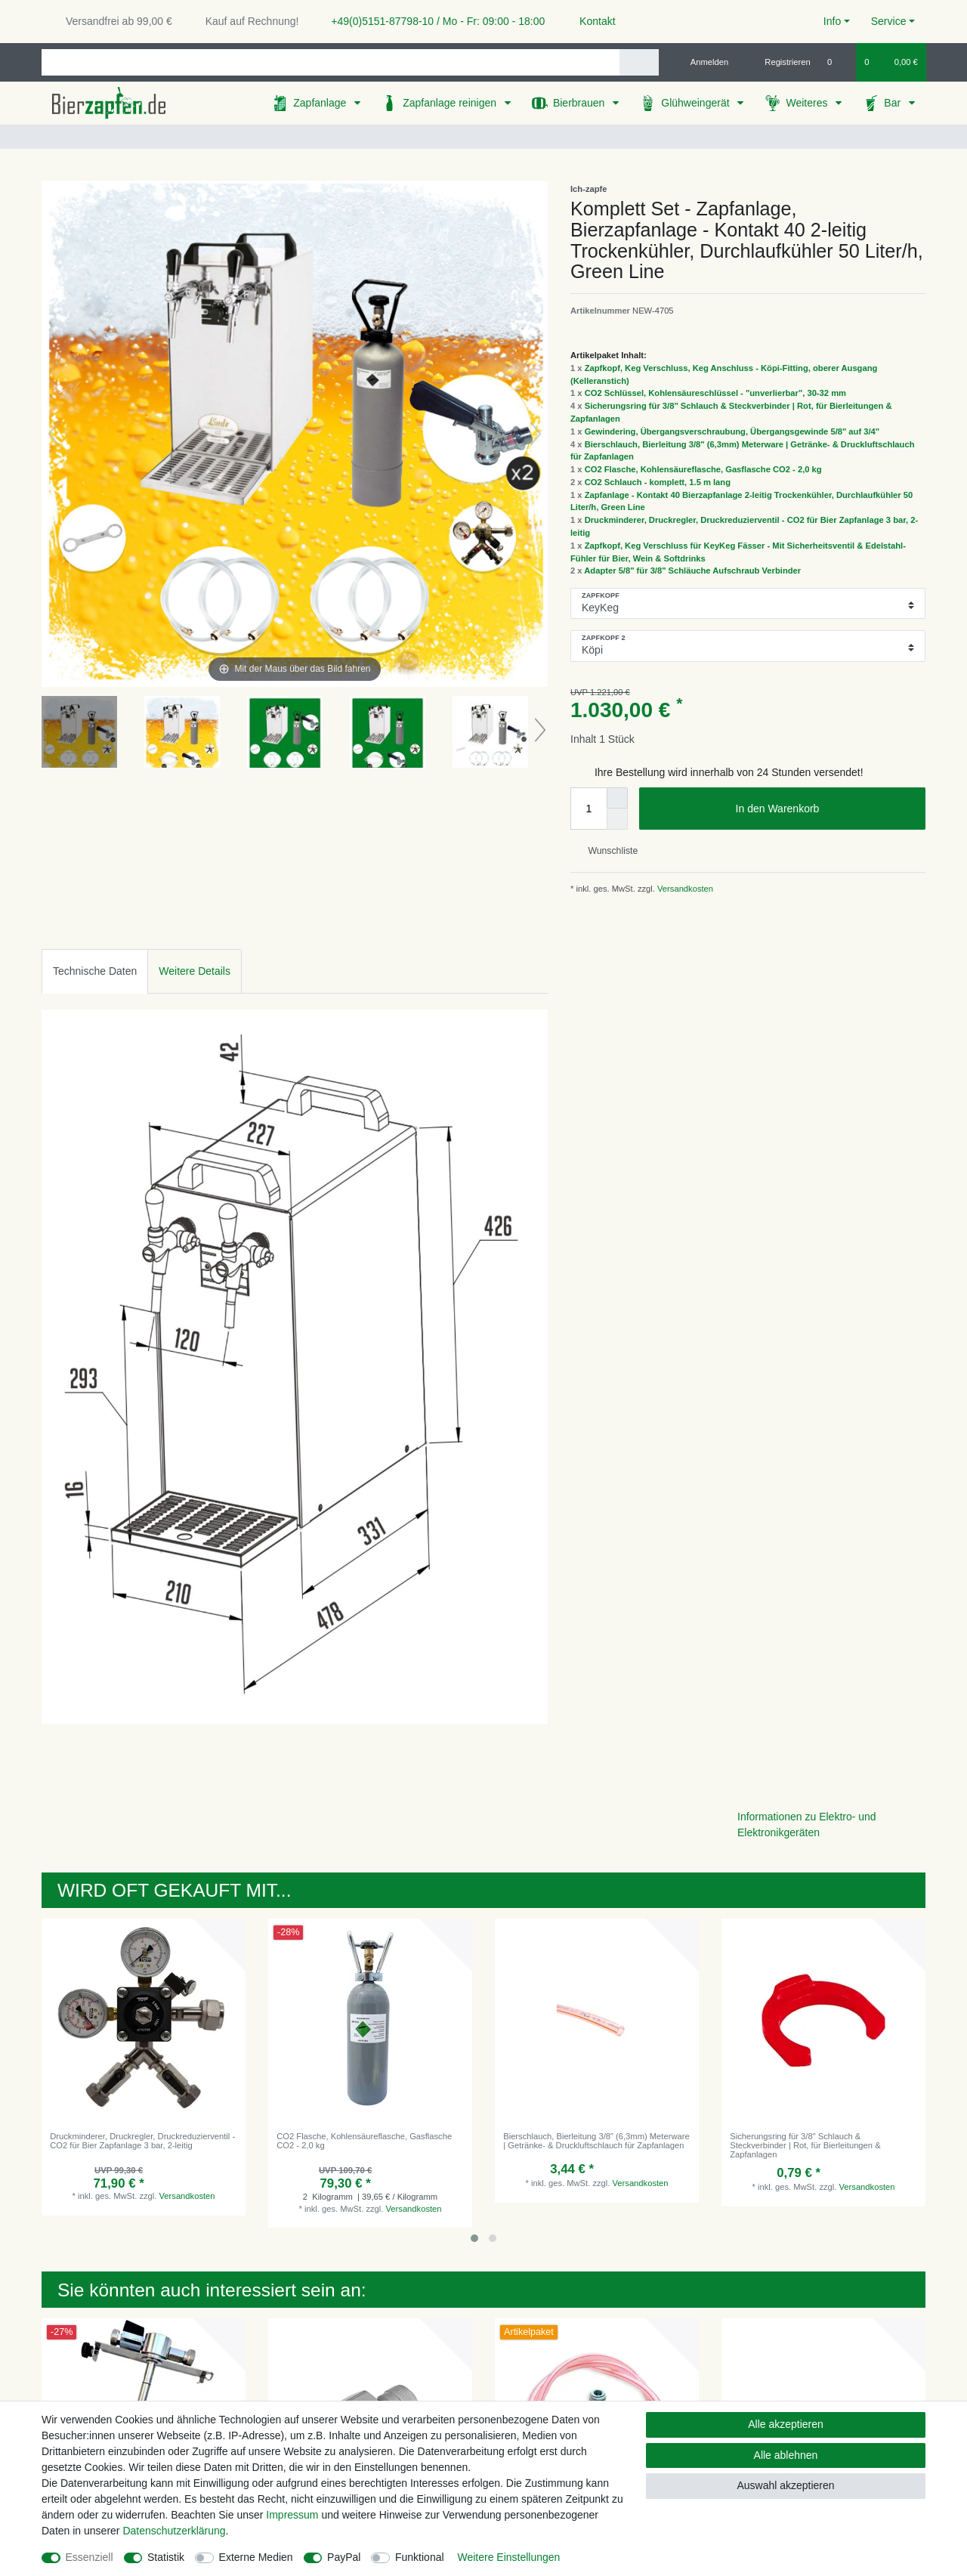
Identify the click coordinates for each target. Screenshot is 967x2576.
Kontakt (590, 21)
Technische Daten (95, 971)
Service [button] (889, 21)
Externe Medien (256, 2557)
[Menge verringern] (617, 819)
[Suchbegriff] (330, 62)
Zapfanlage (321, 103)
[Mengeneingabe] (588, 808)
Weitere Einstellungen (508, 2557)
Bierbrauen (580, 103)
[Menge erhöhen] (617, 798)
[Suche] (638, 62)
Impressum (292, 2515)
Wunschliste (607, 851)
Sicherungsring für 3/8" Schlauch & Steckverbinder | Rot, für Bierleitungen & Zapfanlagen (805, 2146)
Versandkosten (684, 888)
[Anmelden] (703, 62)
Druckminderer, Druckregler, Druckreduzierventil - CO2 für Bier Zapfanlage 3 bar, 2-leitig (142, 2141)
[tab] (95, 971)
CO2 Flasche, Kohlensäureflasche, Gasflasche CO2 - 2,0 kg (703, 469)
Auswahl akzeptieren (785, 2485)
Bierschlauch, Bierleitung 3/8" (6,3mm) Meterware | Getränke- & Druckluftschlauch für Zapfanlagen (596, 2141)
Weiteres (808, 103)
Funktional (419, 2557)
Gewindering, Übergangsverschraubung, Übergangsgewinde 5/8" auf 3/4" (732, 431)
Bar (894, 103)
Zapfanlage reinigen (451, 103)
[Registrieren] (779, 62)
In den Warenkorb (825, 809)
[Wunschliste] (837, 62)
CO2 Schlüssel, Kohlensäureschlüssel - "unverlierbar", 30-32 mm (715, 392)
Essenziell (89, 2557)
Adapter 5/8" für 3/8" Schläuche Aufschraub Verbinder (692, 570)
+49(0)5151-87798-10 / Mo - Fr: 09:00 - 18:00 (432, 21)
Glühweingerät (696, 103)
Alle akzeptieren (785, 2424)
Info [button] (832, 21)
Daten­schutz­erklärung (173, 2531)
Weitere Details (194, 971)
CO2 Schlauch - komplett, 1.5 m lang (658, 482)
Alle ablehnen (786, 2455)
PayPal (343, 2557)
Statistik (165, 2557)
